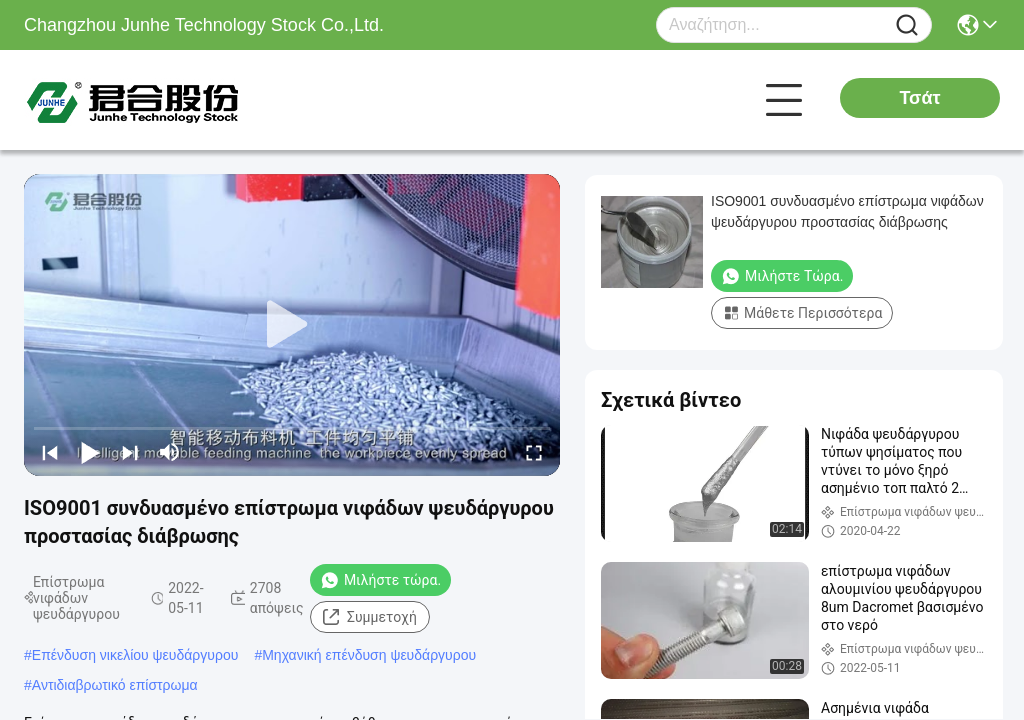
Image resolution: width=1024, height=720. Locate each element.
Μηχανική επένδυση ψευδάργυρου (369, 655)
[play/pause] (90, 452)
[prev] (50, 452)
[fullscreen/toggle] (534, 452)
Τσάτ (919, 98)
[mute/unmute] (170, 452)
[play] (292, 325)
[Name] (907, 25)
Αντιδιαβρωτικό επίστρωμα (115, 685)
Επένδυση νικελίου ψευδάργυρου (135, 655)
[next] (130, 452)
